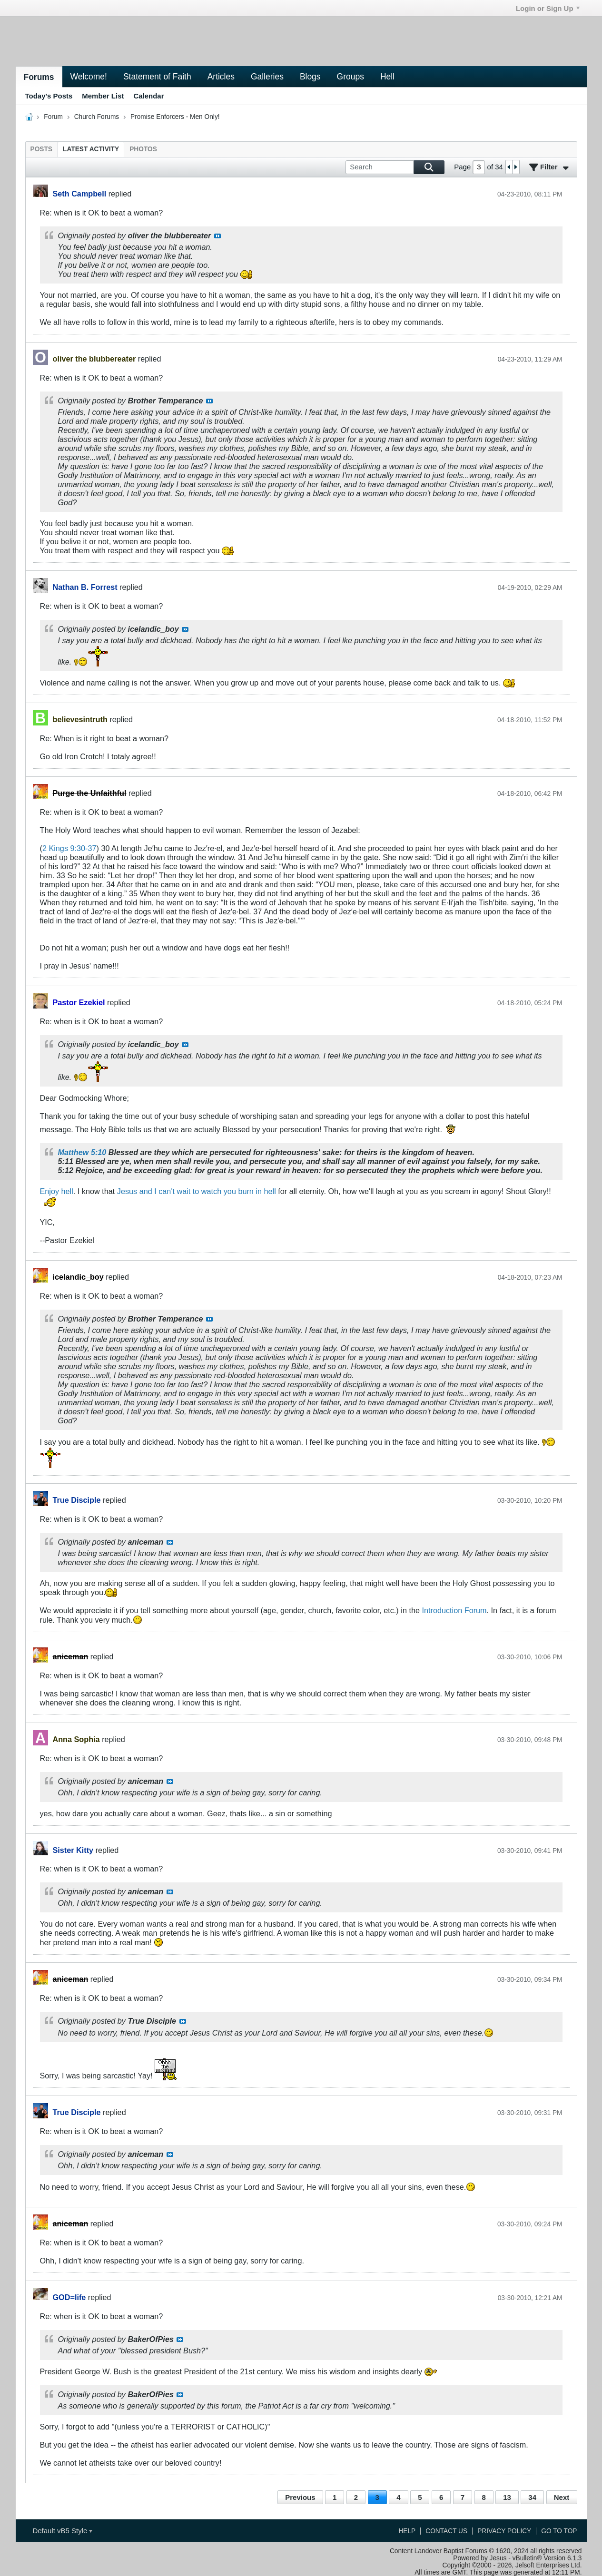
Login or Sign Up (548, 8)
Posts (41, 149)
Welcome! (88, 76)
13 (507, 2497)
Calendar (148, 96)
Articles (221, 76)
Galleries (267, 76)
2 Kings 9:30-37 (69, 848)
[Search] (394, 167)
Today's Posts (49, 96)
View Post (217, 236)
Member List (103, 96)
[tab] (41, 149)
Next (561, 2497)
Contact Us (446, 2531)
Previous (300, 2497)
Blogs (310, 76)
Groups (350, 76)
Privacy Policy (504, 2531)
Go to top (559, 2531)
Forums (39, 77)
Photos (143, 149)
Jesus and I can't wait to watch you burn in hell (197, 1191)
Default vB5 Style (62, 2531)
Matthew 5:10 (82, 1152)
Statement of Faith (157, 76)
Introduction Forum (454, 1610)
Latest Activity (91, 149)
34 (532, 2497)
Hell (387, 76)
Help (406, 2531)
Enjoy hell (56, 1191)
